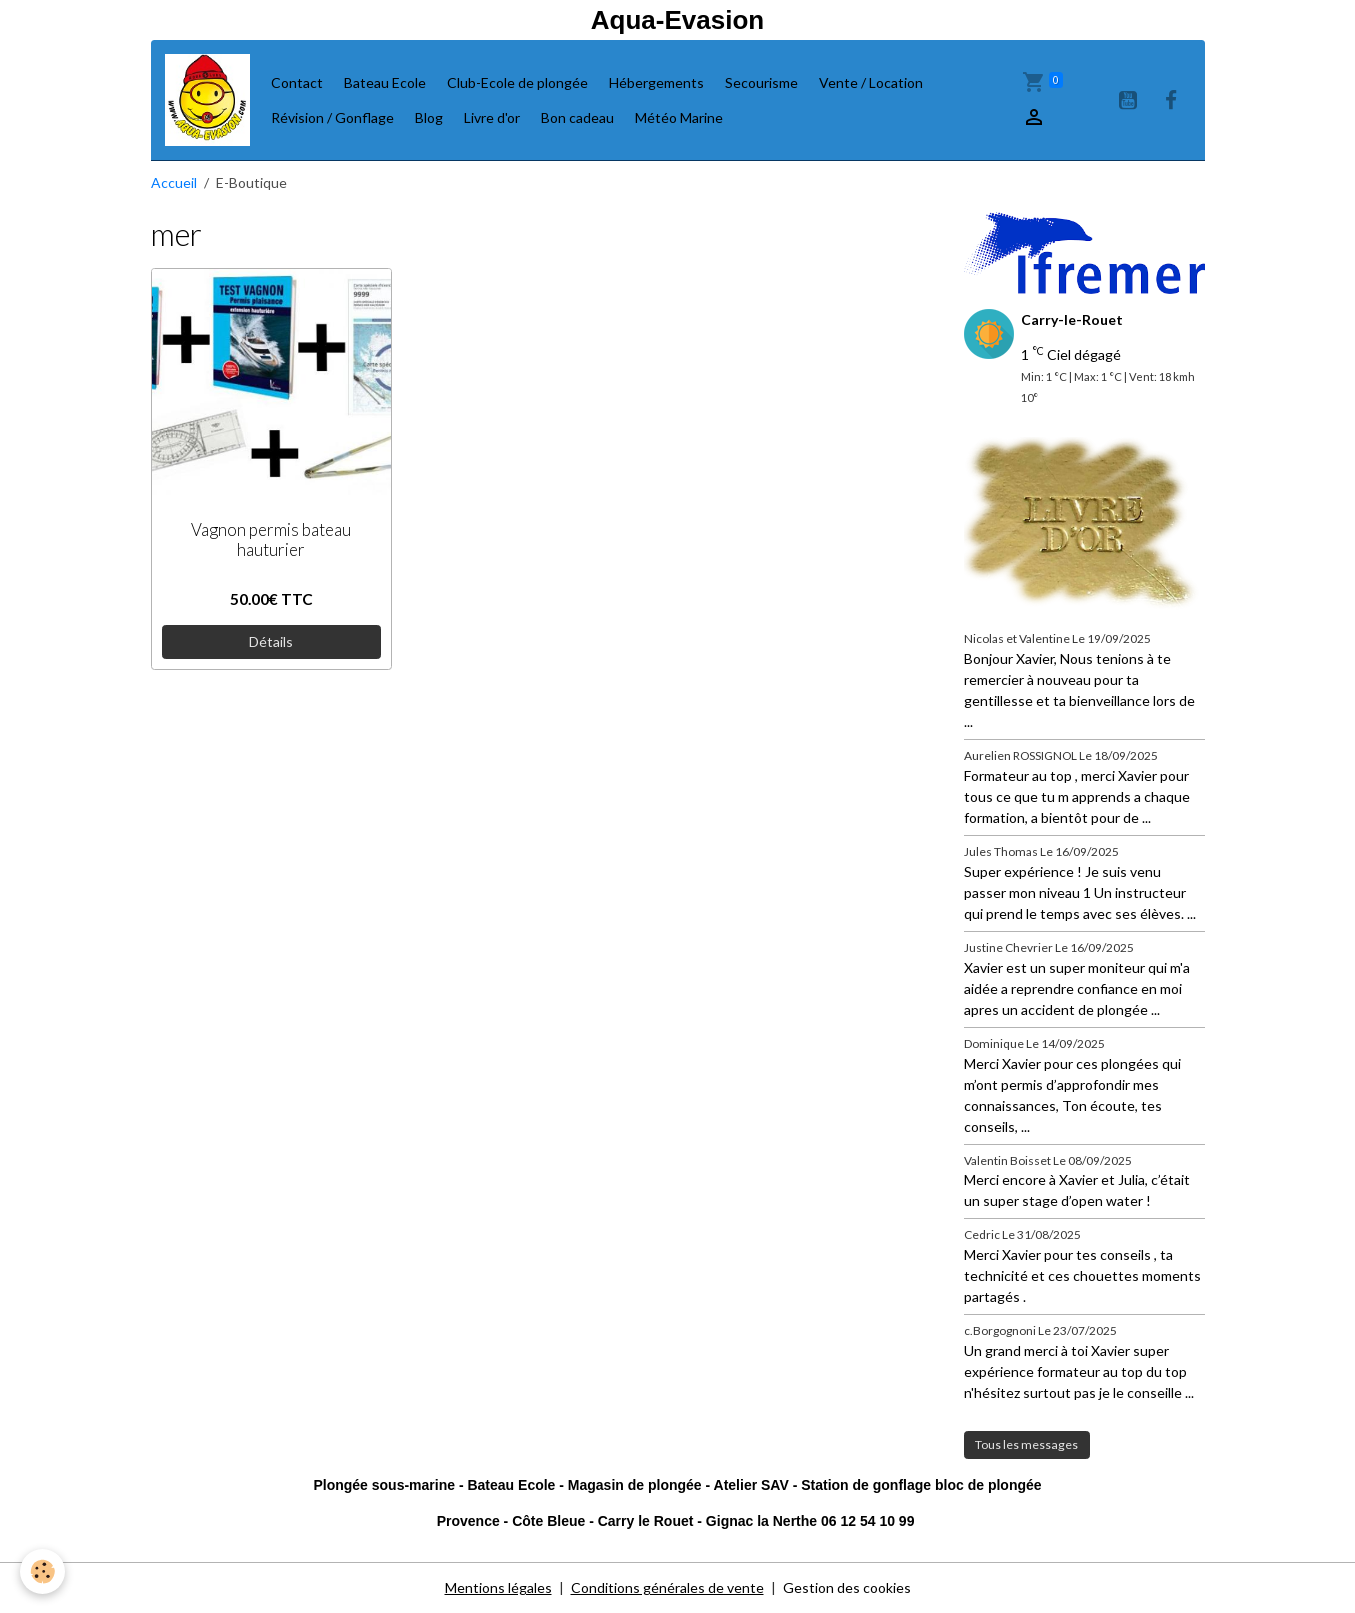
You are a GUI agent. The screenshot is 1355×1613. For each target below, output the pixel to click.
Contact (297, 82)
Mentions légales (498, 1587)
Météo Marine (679, 117)
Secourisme (761, 82)
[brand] (207, 100)
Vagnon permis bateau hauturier (271, 540)
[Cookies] (42, 1571)
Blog (429, 117)
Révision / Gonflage (332, 117)
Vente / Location (871, 82)
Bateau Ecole (385, 82)
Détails (271, 641)
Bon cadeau (577, 117)
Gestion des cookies (847, 1587)
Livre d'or (492, 117)
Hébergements (656, 82)
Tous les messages (1026, 1444)
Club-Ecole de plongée (517, 82)
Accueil (174, 182)
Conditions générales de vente (667, 1587)
